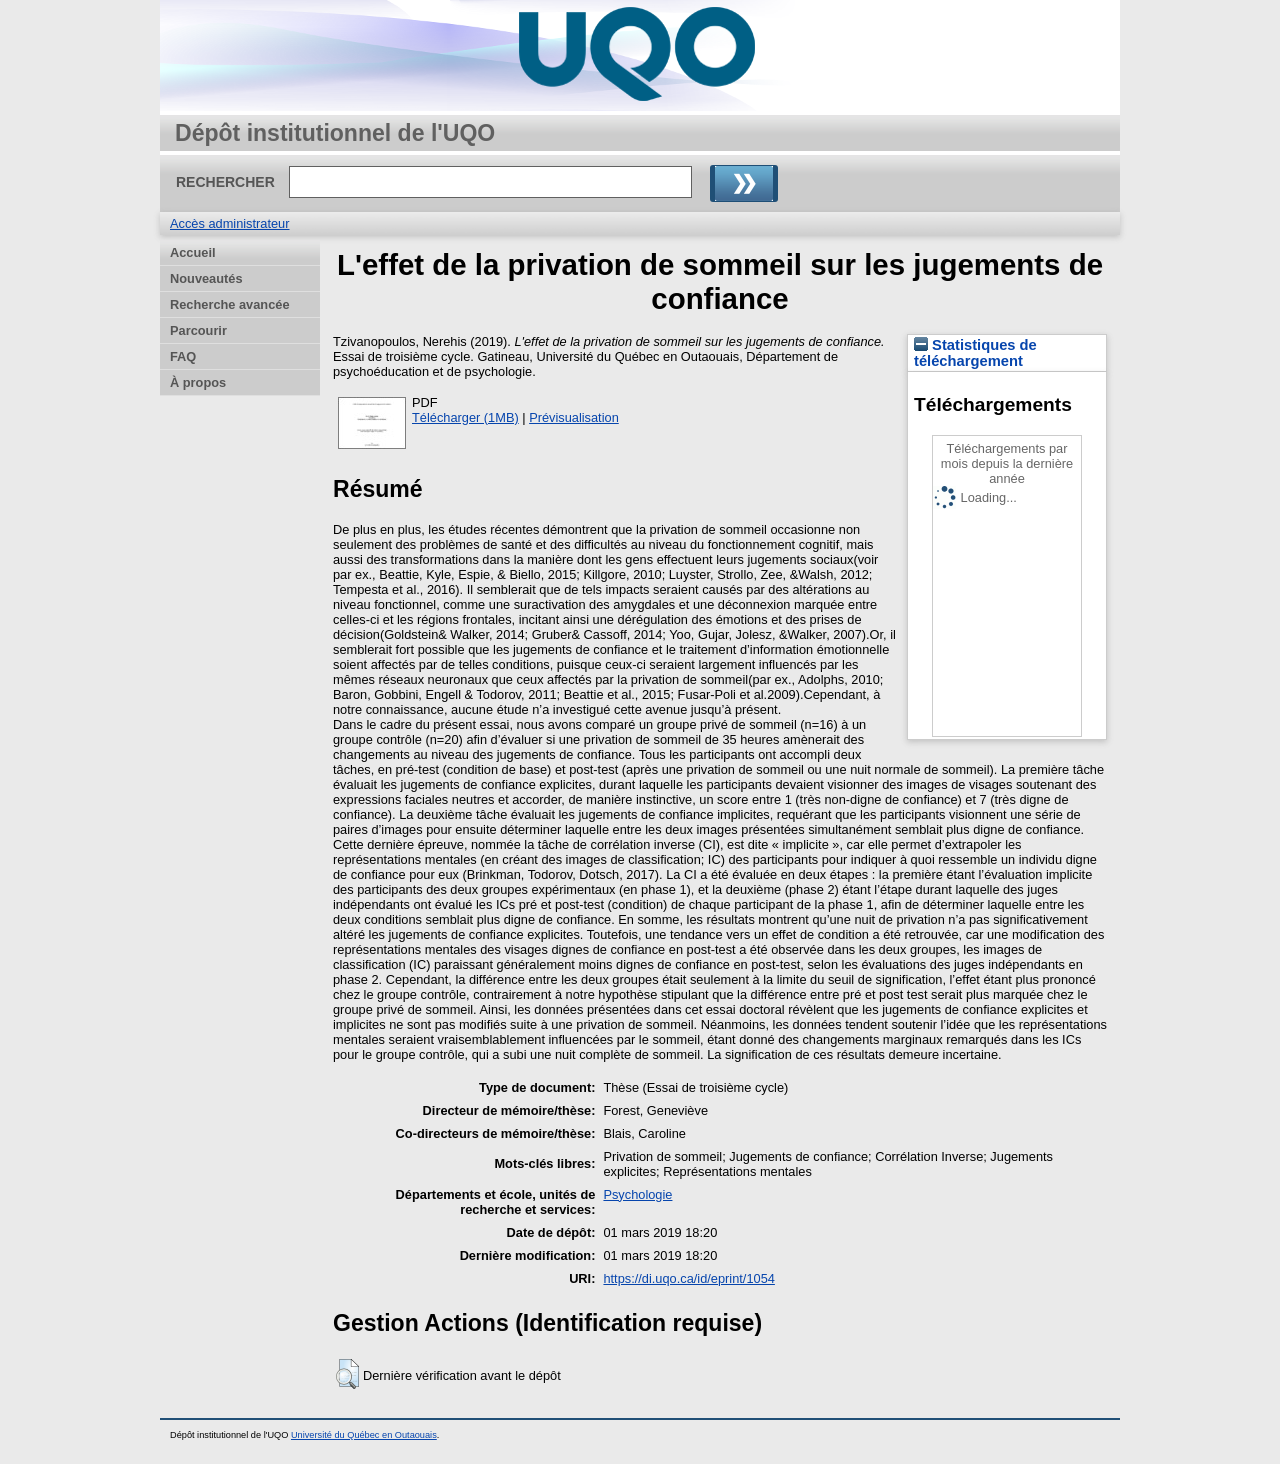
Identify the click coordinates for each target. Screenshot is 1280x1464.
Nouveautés (206, 278)
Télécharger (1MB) (465, 417)
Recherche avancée (230, 304)
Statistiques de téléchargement (975, 353)
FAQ (183, 356)
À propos (198, 382)
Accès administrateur (229, 223)
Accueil (193, 252)
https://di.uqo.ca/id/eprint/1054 (688, 1278)
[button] (347, 1374)
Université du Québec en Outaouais (364, 1435)
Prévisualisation (574, 417)
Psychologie (637, 1194)
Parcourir (198, 330)
